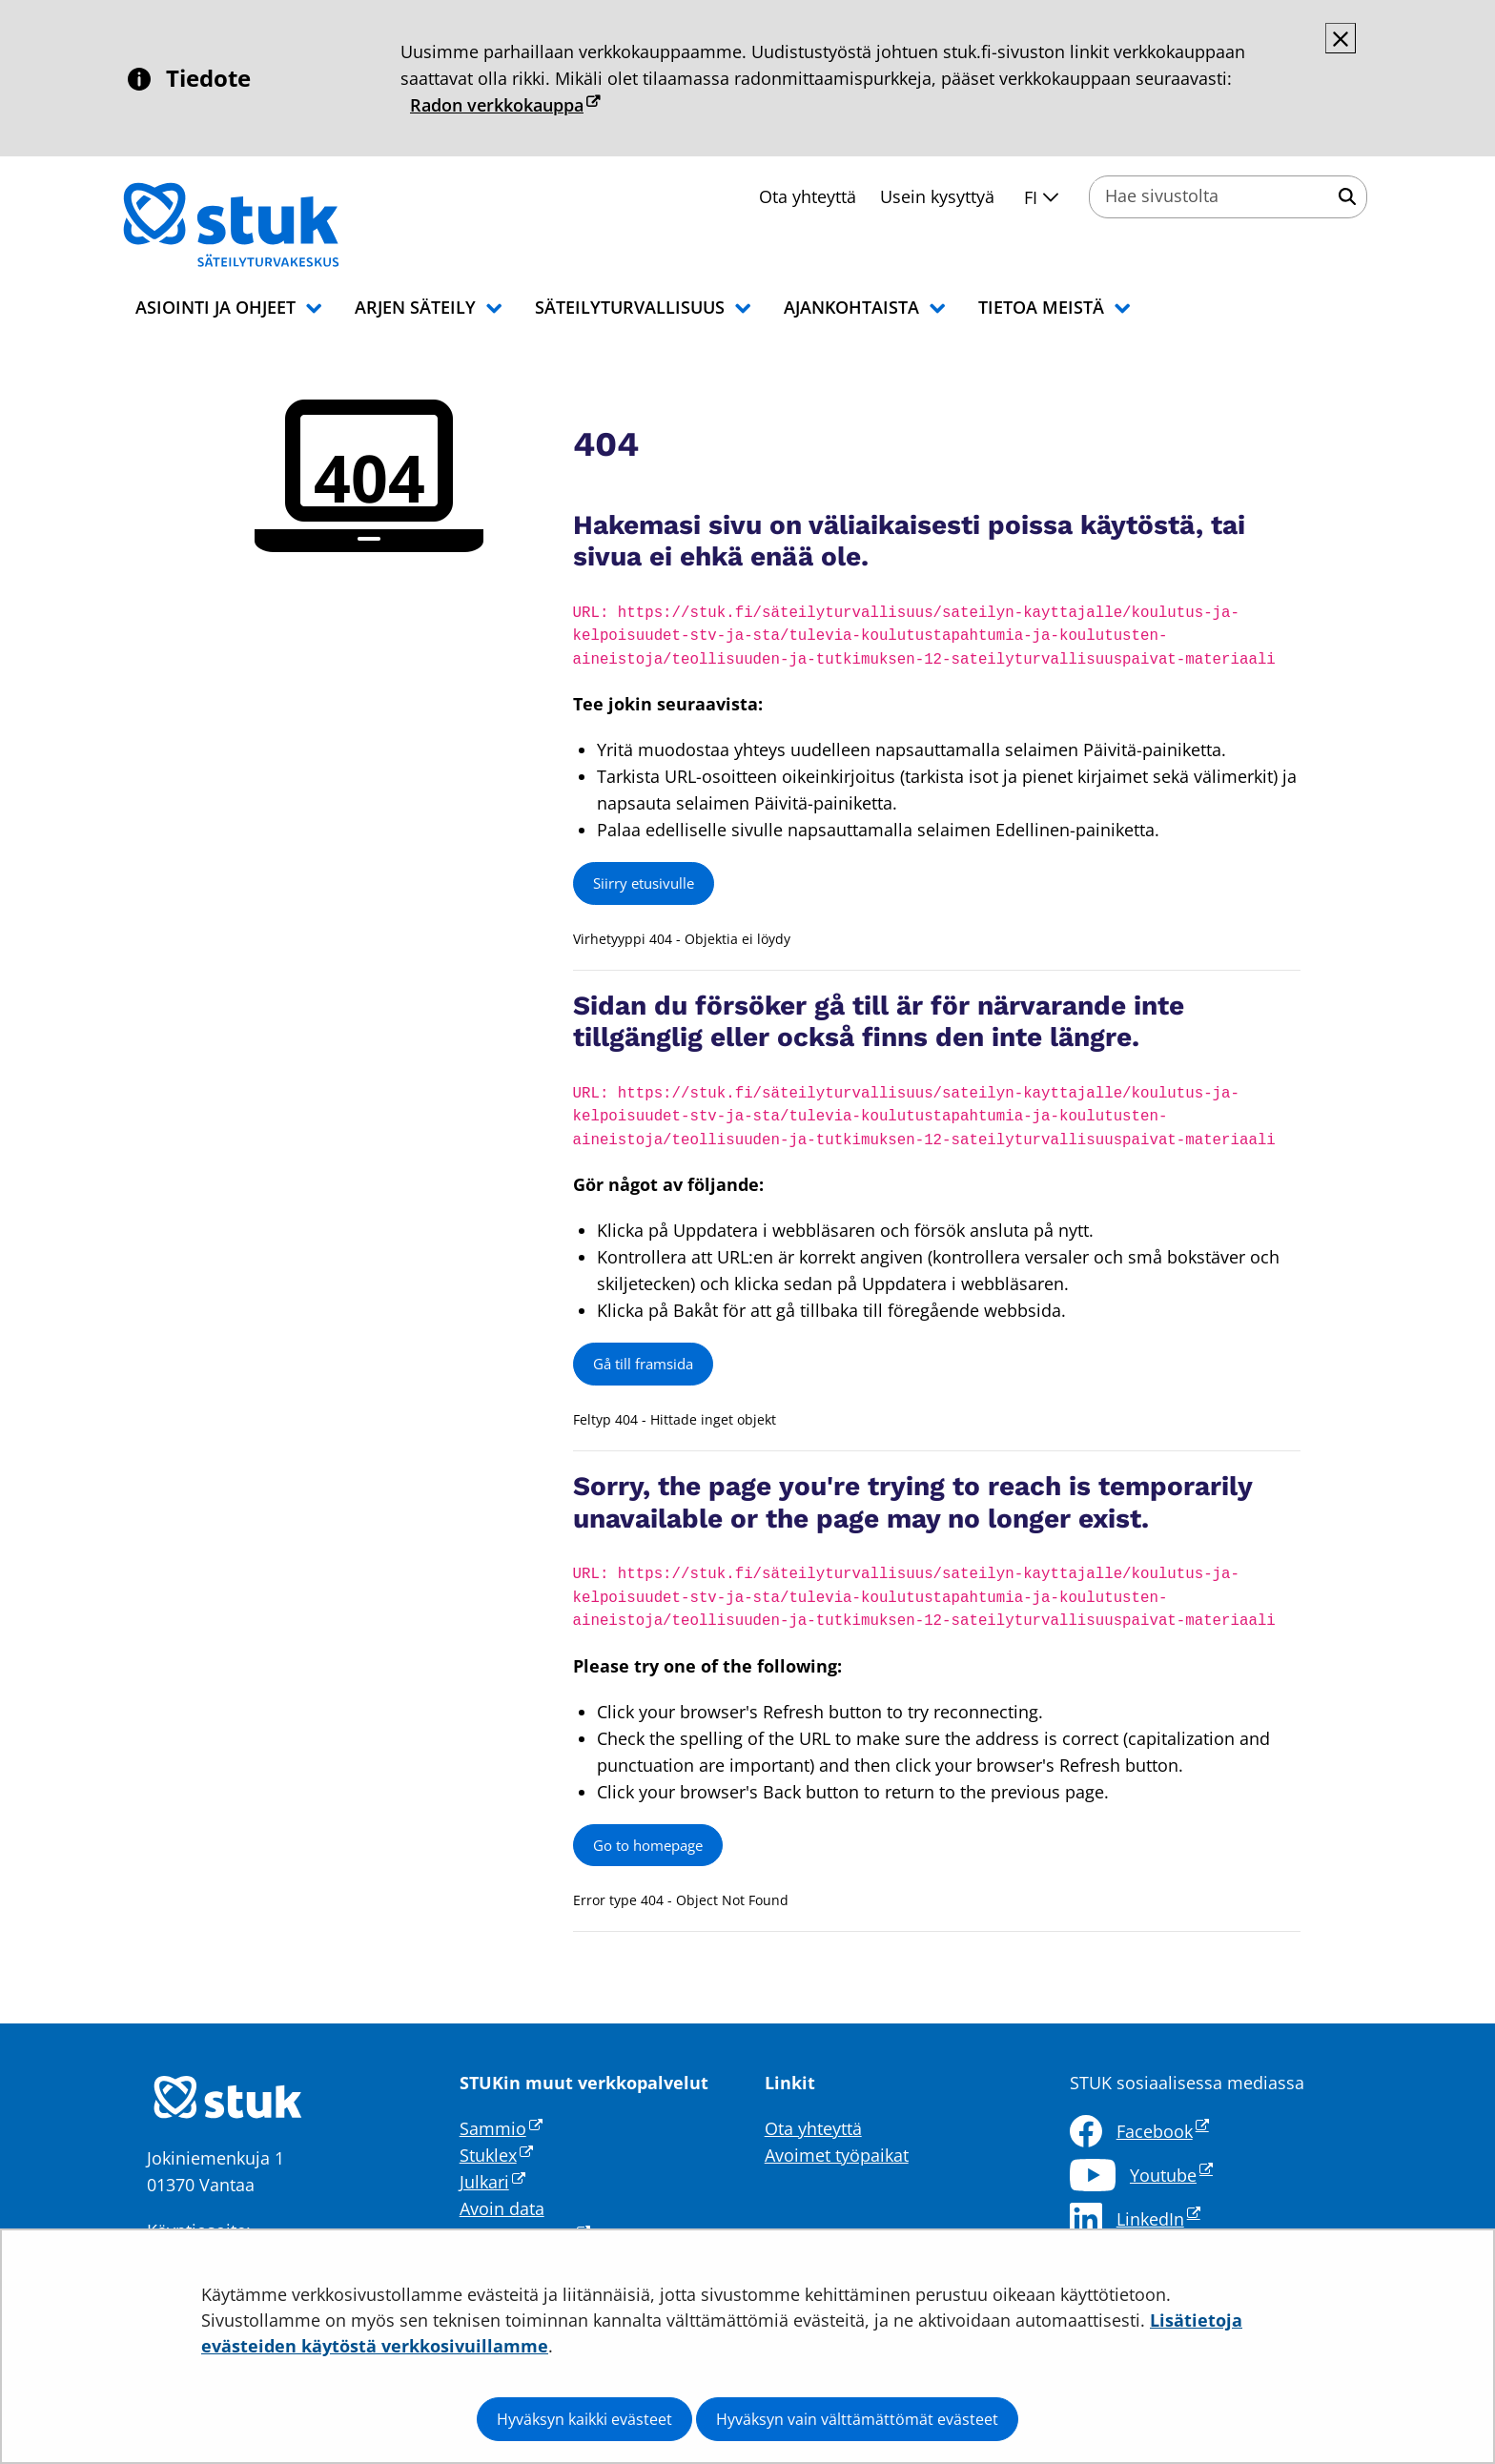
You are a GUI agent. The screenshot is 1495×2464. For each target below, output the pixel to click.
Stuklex (496, 2155)
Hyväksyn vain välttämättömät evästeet (857, 2419)
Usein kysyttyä (937, 196)
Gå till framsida (643, 1363)
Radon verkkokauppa (505, 104)
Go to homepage (648, 1845)
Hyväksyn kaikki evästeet (584, 2419)
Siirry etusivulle (643, 883)
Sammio (501, 2128)
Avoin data (502, 2208)
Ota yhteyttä (807, 196)
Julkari (492, 2181)
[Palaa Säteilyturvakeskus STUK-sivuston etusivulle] (280, 225)
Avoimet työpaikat (837, 2155)
